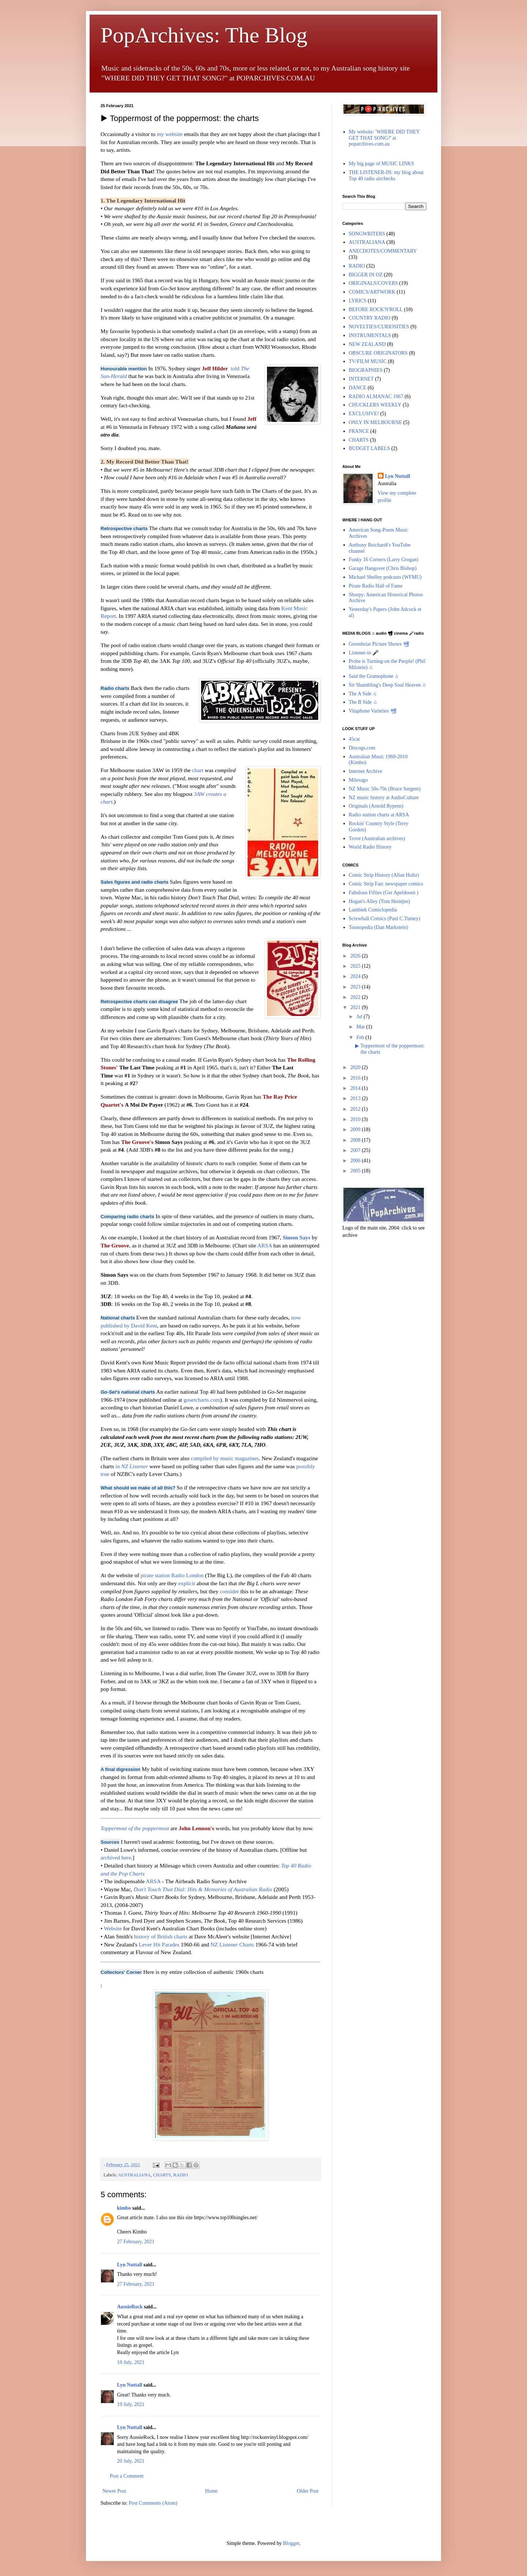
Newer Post (114, 2491)
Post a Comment (127, 2476)
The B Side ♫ (363, 702)
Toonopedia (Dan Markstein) (378, 927)
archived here (116, 1857)
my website (170, 134)
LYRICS (357, 300)
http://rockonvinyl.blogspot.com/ (274, 2437)
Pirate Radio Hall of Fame (376, 586)
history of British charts (161, 1936)
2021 (356, 1007)
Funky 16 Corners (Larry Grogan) (384, 559)
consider (229, 1591)
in (132, 1466)
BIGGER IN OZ (366, 274)
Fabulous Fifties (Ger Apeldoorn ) (384, 892)
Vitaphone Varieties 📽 (373, 711)
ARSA (264, 1245)
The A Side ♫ (363, 693)
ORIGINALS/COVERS (373, 283)
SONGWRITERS (367, 234)
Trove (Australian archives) (377, 838)
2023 (356, 987)
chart (197, 770)
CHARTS (162, 2174)
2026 (356, 956)
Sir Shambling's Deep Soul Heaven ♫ (387, 685)
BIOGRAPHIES (366, 370)
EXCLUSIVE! (364, 413)
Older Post (308, 2491)
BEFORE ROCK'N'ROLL (376, 309)
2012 (356, 1109)
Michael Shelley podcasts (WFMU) (385, 577)
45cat (354, 739)
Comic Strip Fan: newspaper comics (386, 884)
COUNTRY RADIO (370, 318)
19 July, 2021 (130, 2362)
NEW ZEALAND (367, 344)
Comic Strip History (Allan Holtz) (384, 875)
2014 (356, 1088)
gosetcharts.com (202, 1400)
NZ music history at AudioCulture (384, 797)
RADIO (180, 2174)
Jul (360, 1016)
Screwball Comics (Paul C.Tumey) (384, 918)
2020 (356, 1067)
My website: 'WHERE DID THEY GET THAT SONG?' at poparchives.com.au (384, 138)
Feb (360, 1037)
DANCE (357, 387)
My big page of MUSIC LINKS (381, 163)
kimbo (124, 2208)
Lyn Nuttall (129, 2264)
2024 (356, 976)
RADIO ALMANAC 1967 (376, 396)
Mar (361, 1027)
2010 (356, 1119)
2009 (356, 1129)
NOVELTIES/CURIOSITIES (379, 326)
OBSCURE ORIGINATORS (378, 353)
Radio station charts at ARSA (379, 814)
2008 (356, 1140)
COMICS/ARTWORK (372, 292)
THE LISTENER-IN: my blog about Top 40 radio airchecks (386, 175)
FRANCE (359, 431)
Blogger (291, 2543)
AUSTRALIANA (134, 2174)
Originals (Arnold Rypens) (376, 806)
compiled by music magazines (225, 1458)
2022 (356, 997)
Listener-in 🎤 (364, 653)
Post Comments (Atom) (153, 2503)
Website (113, 1928)
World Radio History (370, 847)
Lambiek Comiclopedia (373, 910)
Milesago (358, 780)
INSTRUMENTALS (370, 335)
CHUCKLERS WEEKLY (375, 405)
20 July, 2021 (130, 2461)
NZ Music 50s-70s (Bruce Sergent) (385, 789)
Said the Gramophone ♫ (374, 676)
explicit (186, 1583)
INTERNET (361, 379)
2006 (356, 1160)
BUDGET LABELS (369, 448)
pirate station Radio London (171, 1575)
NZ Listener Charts (232, 1944)
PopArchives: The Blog (204, 35)
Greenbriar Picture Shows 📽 (379, 644)
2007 (356, 1150)
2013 (356, 1098)
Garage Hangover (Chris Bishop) (383, 568)
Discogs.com (362, 748)
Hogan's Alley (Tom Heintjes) (379, 901)
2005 (356, 1171)
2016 (356, 1078)
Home (211, 2491)
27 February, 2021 (135, 2241)
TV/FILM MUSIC (368, 361)
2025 (356, 966)
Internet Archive (365, 771)
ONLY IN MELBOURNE (375, 422)
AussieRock (130, 2306)
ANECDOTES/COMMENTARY (383, 251)
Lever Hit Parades (159, 1944)
